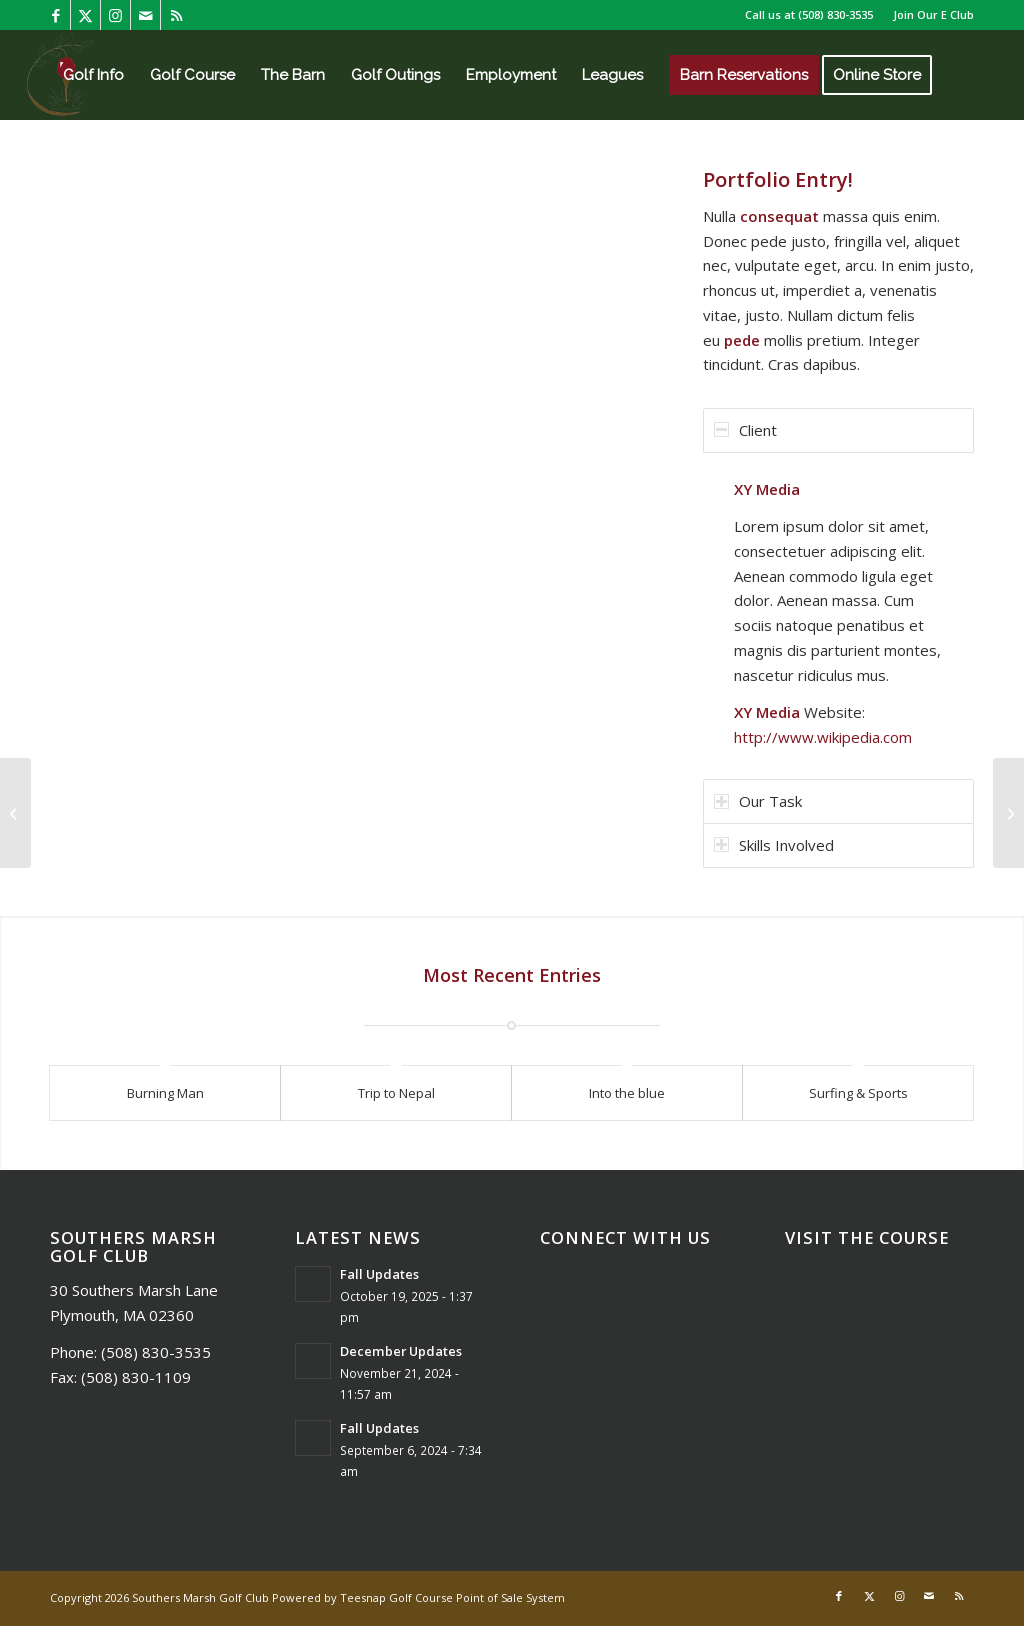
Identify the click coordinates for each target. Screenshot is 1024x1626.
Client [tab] (745, 430)
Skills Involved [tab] (774, 845)
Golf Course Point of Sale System (477, 1597)
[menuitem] (928, 15)
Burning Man (165, 1093)
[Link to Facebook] (55, 15)
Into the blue (627, 1093)
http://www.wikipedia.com (823, 737)
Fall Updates (379, 1274)
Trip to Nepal (396, 1093)
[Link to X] (85, 15)
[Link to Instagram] (115, 15)
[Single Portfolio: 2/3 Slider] (1008, 813)
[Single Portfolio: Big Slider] (15, 813)
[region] (838, 613)
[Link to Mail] (145, 15)
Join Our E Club (933, 14)
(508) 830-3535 (835, 14)
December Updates (401, 1351)
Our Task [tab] (758, 801)
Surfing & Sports (858, 1093)
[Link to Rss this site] (176, 15)
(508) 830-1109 (136, 1377)
